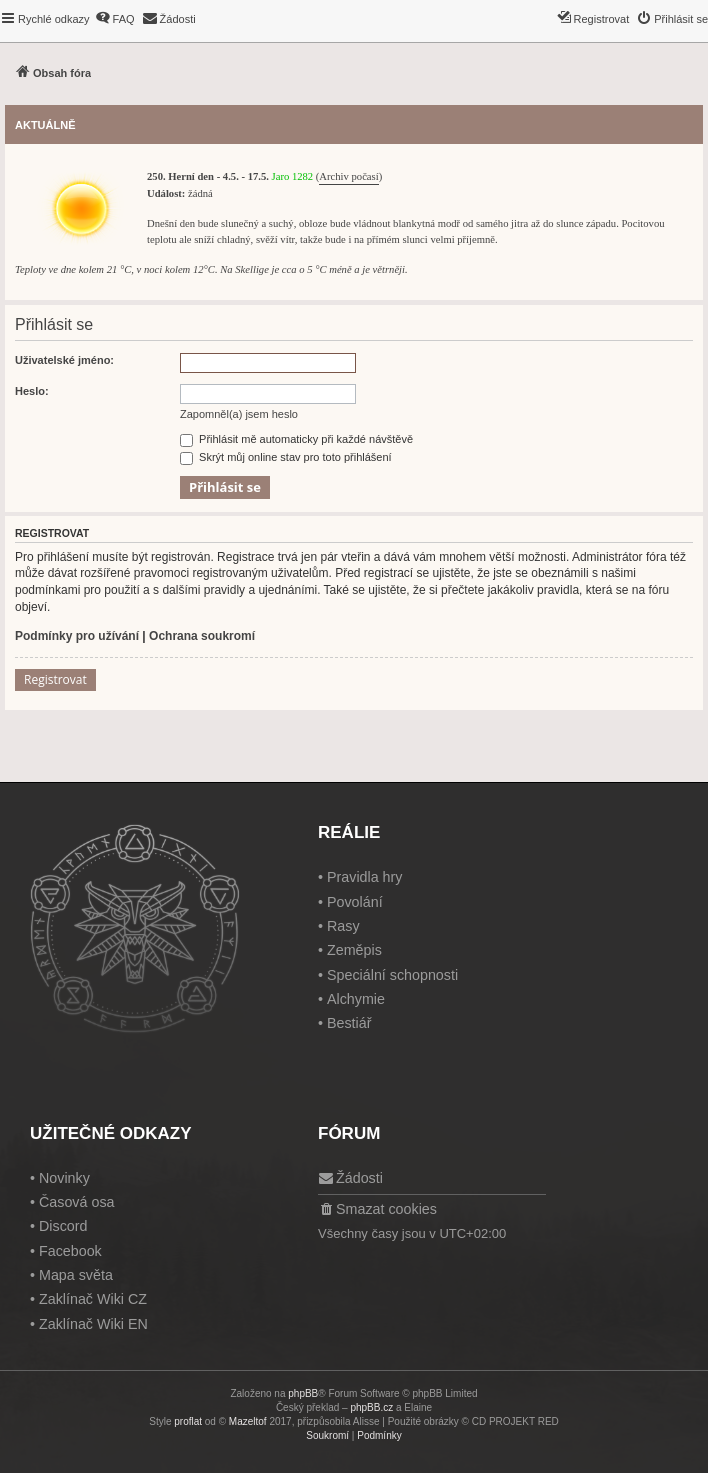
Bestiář (349, 1023)
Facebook (70, 1251)
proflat (188, 1421)
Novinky (64, 1178)
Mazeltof (248, 1421)
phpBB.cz (371, 1407)
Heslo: (32, 391)
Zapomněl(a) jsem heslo (239, 414)
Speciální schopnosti (392, 975)
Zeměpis (354, 950)
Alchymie (356, 999)
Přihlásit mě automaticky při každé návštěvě (296, 439)
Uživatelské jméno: (64, 360)
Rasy (343, 926)
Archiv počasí (348, 176)
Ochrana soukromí (202, 636)
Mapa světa (76, 1275)
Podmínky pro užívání (77, 636)
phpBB (303, 1393)
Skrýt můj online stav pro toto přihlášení (286, 457)
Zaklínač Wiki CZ (93, 1299)
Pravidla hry (365, 877)
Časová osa (77, 1202)
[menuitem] (115, 19)
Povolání (355, 902)
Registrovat (55, 679)
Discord (63, 1226)
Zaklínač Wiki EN (93, 1324)
